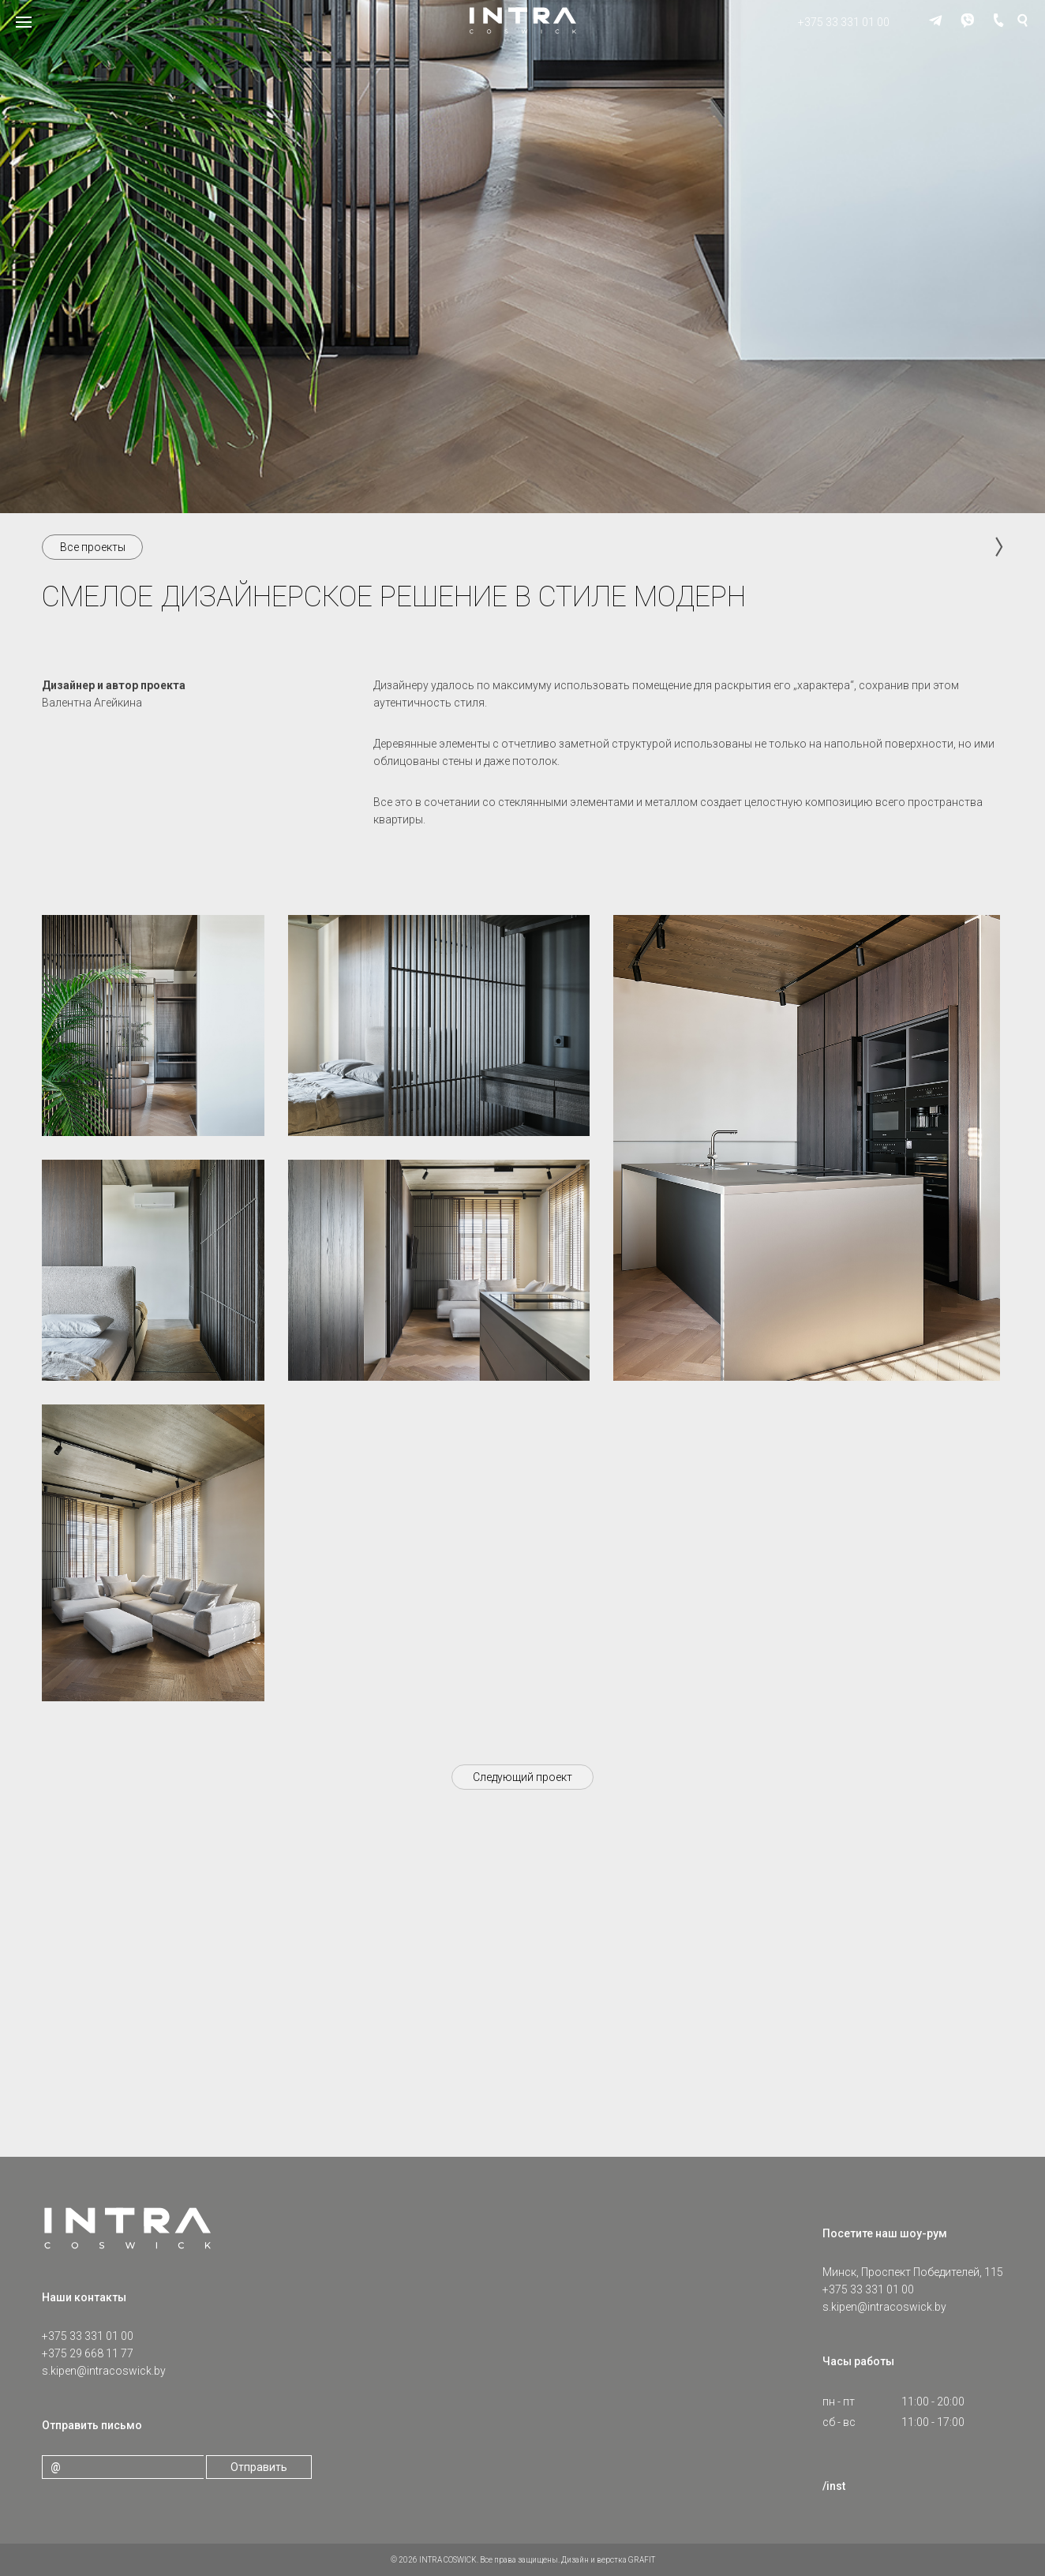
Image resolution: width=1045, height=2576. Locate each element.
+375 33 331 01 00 (844, 22)
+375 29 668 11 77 (87, 2353)
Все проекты (92, 547)
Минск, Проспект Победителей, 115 (912, 2272)
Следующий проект (522, 1777)
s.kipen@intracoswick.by (104, 2370)
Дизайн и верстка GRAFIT (608, 2559)
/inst (833, 2486)
